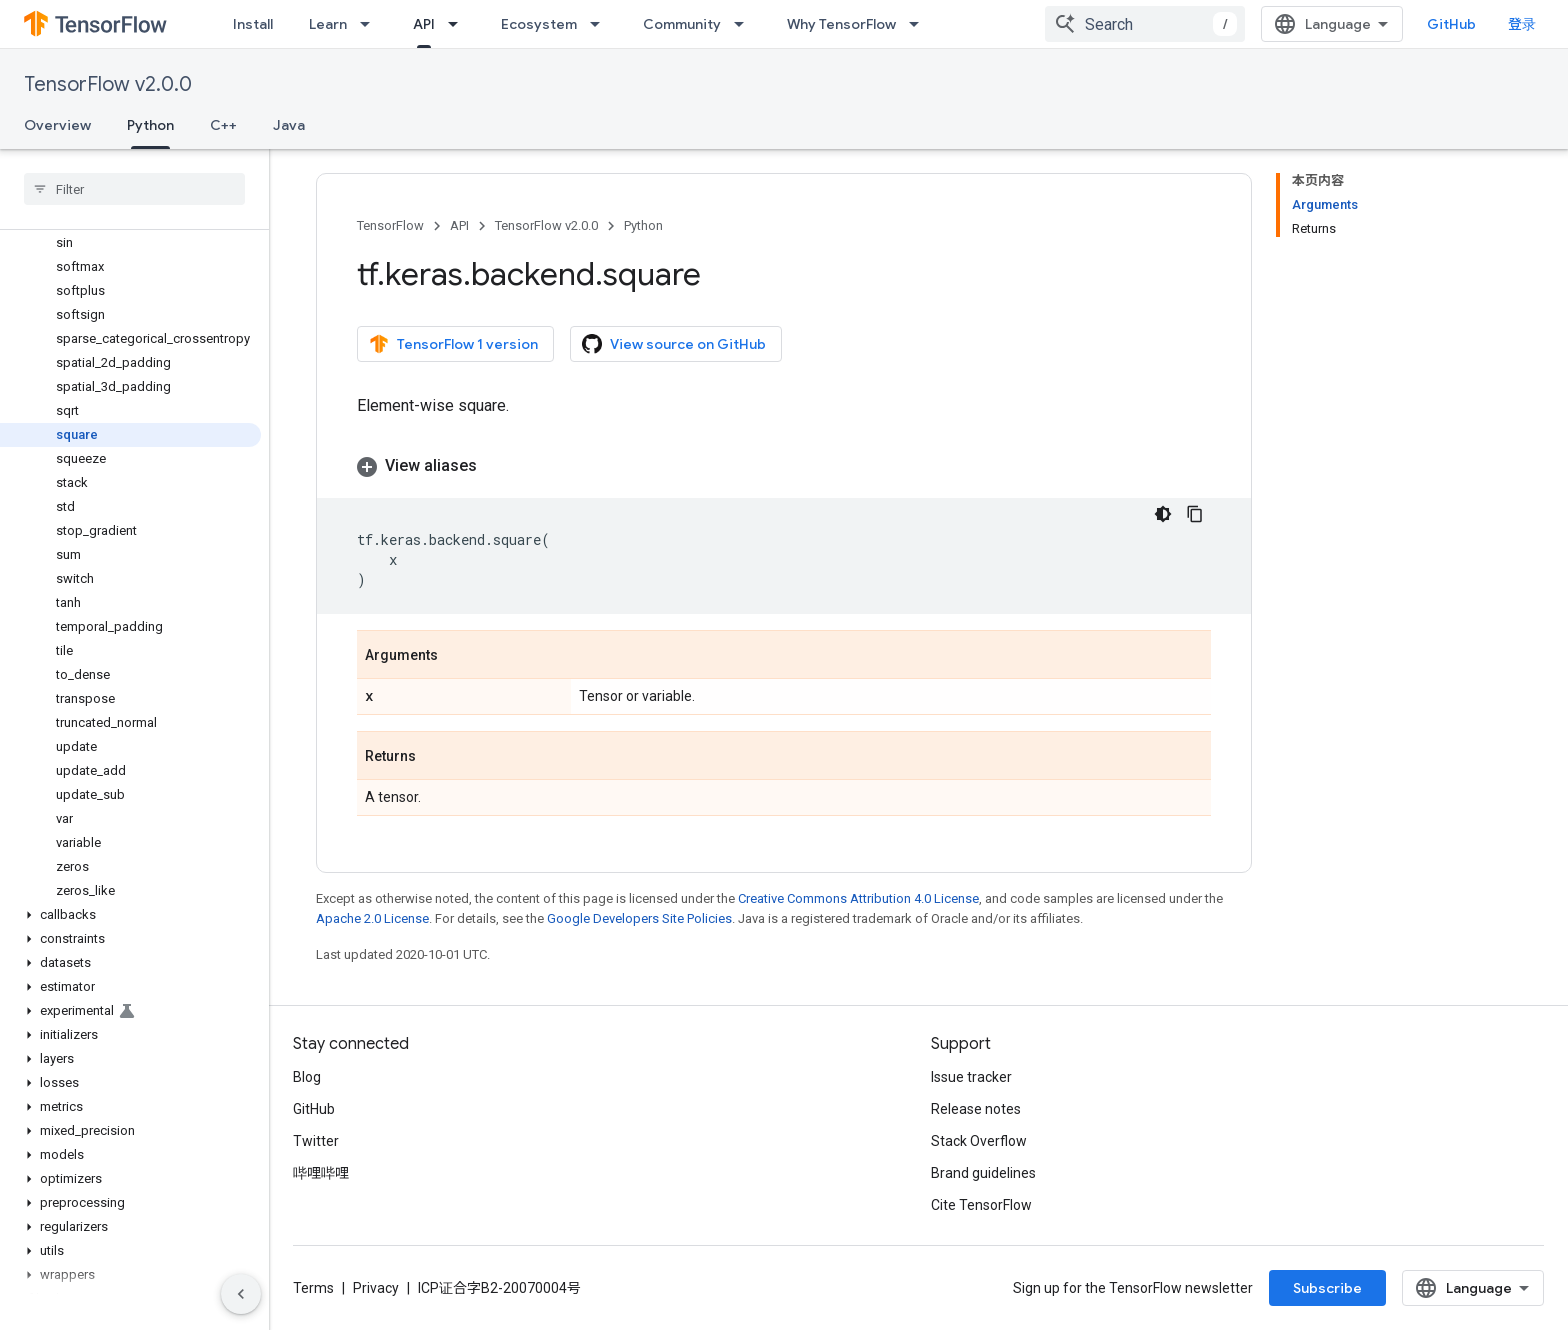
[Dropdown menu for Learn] (371, 24)
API (459, 225)
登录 (1522, 24)
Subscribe (1327, 1288)
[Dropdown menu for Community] (745, 24)
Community (682, 24)
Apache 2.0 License (372, 918)
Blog (307, 1077)
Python (643, 225)
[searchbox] (134, 189)
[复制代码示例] (1195, 514)
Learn (328, 24)
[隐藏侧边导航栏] (241, 1294)
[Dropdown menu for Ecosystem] (601, 24)
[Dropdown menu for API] (459, 24)
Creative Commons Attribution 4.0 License (858, 898)
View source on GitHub (674, 344)
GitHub (1451, 24)
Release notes (976, 1109)
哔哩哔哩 (321, 1173)
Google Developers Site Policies (639, 918)
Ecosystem (539, 24)
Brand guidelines (983, 1173)
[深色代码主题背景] (1163, 514)
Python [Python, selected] (150, 125)
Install (253, 24)
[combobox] (1145, 24)
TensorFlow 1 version (453, 344)
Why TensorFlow (841, 24)
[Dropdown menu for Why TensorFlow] (920, 24)
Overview (57, 125)
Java (289, 125)
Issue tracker (971, 1077)
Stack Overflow (979, 1141)
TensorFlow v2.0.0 (108, 84)
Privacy (376, 1288)
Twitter (316, 1141)
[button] (130, 915)
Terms (313, 1288)
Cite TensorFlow (981, 1205)
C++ (223, 125)
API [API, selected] (424, 24)
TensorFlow (390, 225)
